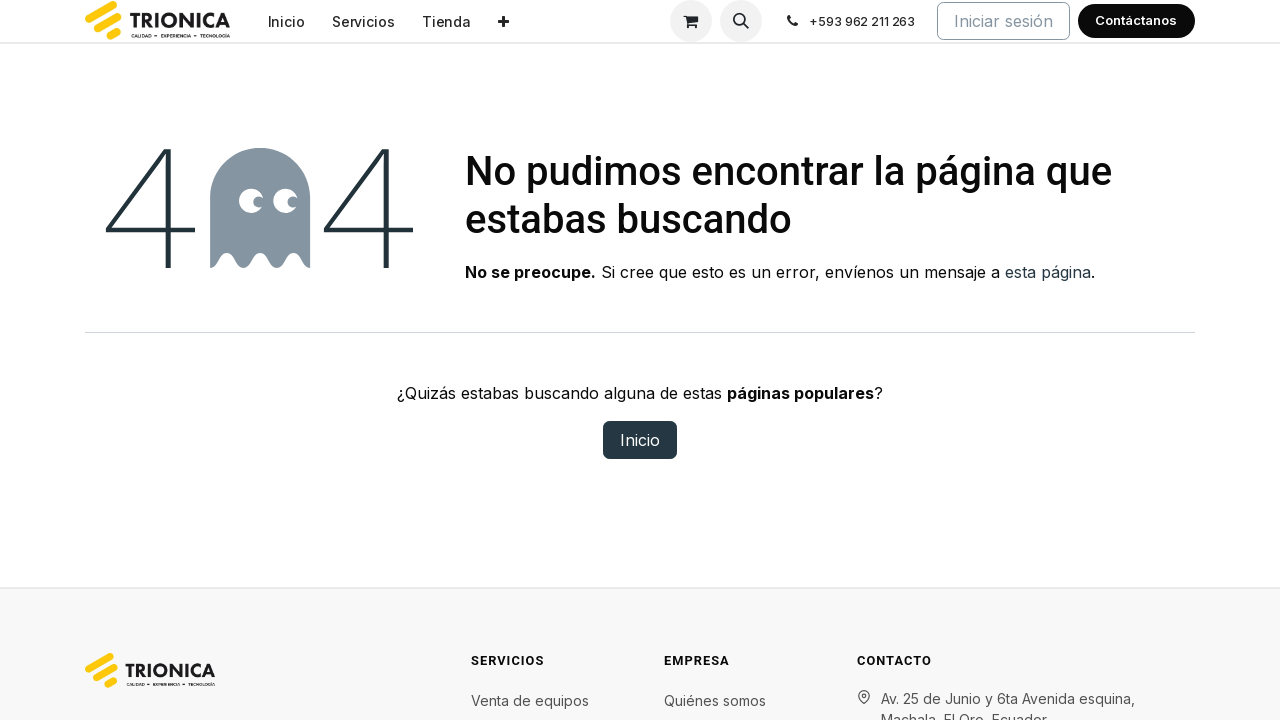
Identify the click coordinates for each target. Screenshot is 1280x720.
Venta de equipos (530, 700)
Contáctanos (1136, 20)
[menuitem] (286, 21)
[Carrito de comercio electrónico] (691, 21)
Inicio (640, 440)
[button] (741, 21)
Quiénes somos (715, 700)
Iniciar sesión (1003, 21)
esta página (1048, 272)
